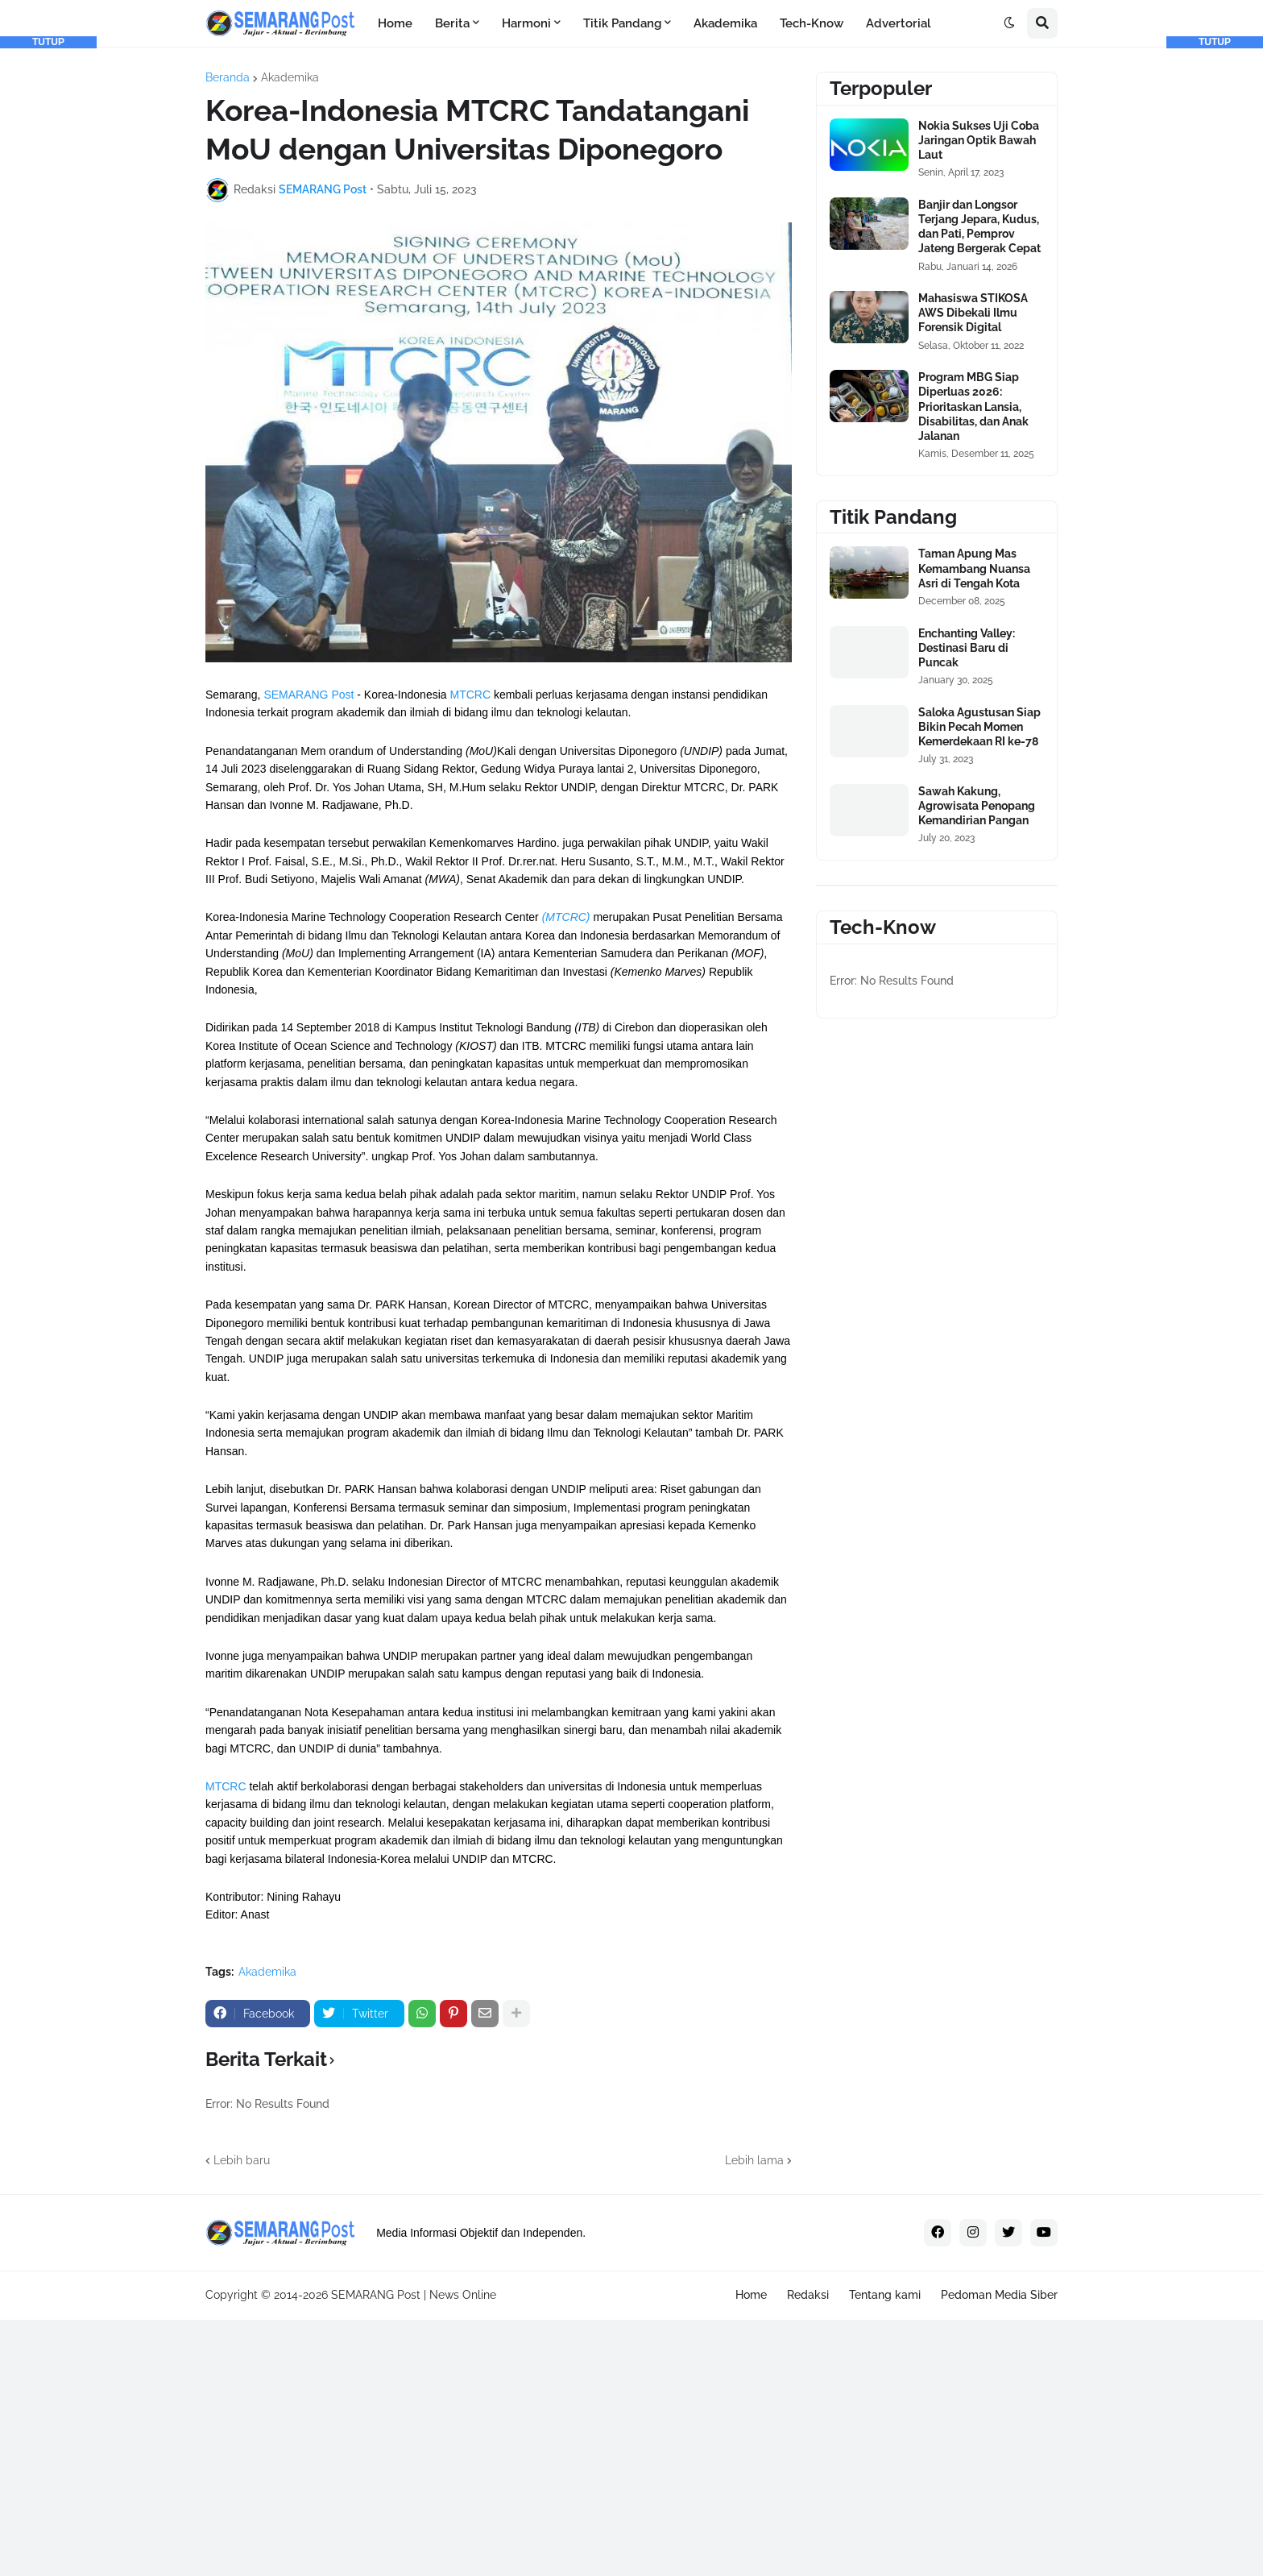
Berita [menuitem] (452, 23)
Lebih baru (241, 2160)
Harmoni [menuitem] (526, 23)
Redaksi (808, 2294)
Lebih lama (754, 2160)
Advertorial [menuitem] (898, 23)
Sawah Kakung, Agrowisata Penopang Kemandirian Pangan (976, 806)
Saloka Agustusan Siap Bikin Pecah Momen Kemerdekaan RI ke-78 (979, 727)
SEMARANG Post (308, 694)
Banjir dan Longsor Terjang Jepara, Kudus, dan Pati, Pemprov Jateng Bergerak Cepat (979, 226)
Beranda (227, 77)
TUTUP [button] (48, 42)
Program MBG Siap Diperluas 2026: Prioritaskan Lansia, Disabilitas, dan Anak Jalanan (973, 406)
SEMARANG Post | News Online (413, 2294)
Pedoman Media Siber (999, 2294)
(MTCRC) (566, 917)
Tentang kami (885, 2294)
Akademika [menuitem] (725, 23)
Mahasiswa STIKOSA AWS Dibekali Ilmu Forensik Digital (973, 313)
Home (751, 2294)
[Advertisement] (48, 290)
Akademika (290, 77)
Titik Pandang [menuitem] (622, 23)
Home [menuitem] (395, 23)
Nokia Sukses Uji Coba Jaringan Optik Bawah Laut (978, 140)
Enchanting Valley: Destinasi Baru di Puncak (966, 648)
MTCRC (470, 694)
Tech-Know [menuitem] (811, 23)
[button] (1009, 23)
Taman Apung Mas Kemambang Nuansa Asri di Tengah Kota (974, 568)
